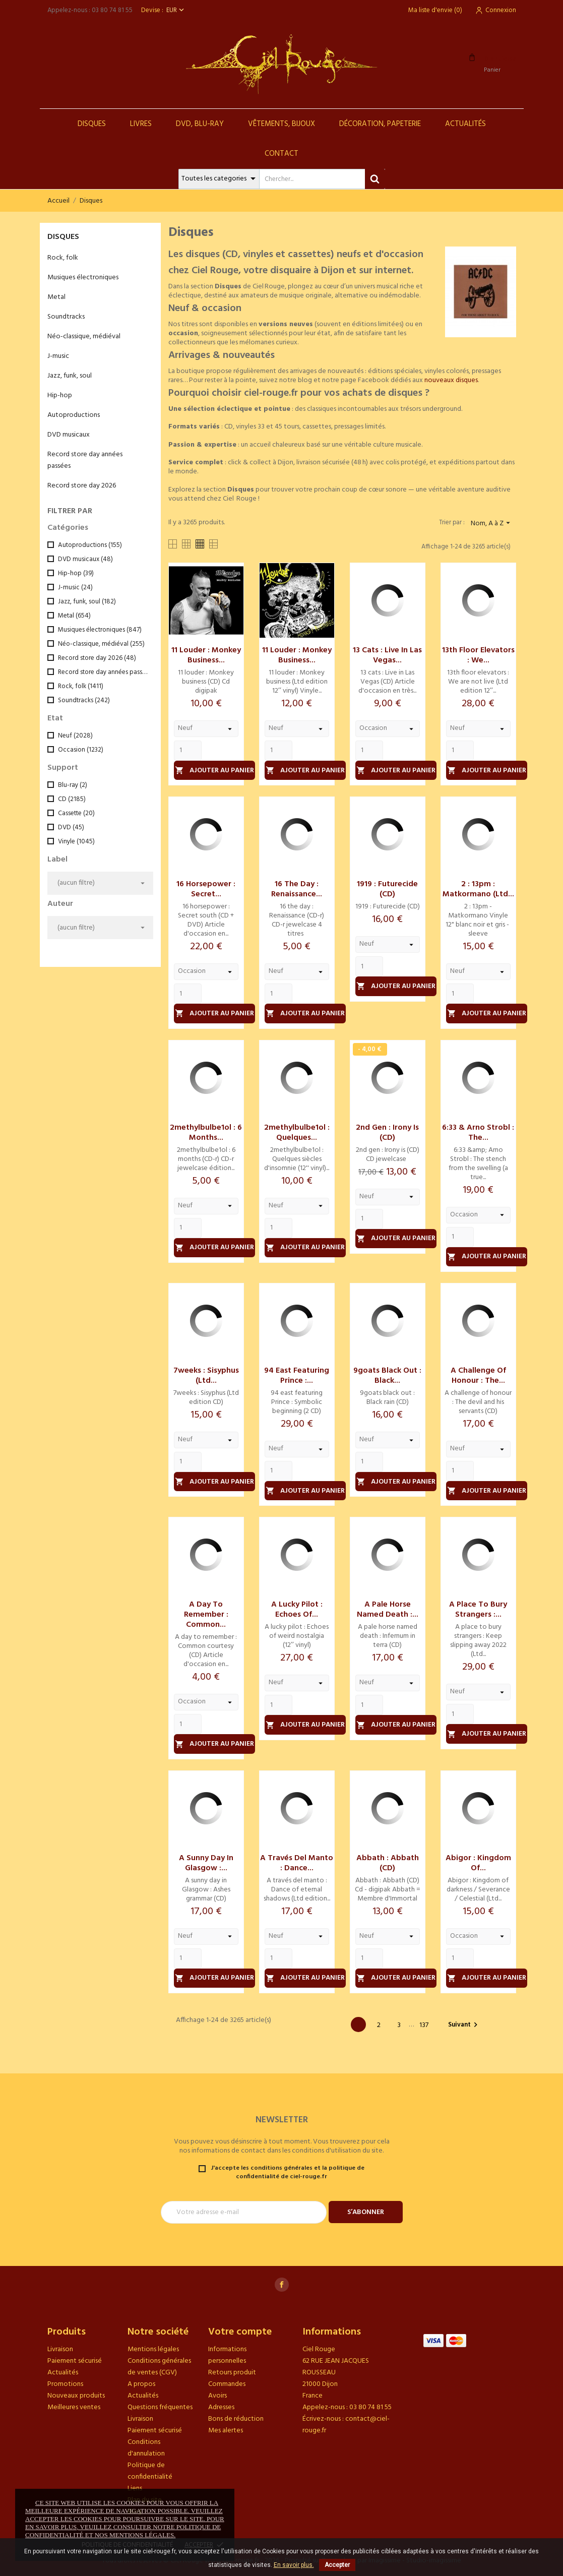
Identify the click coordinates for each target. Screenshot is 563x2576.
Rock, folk (62, 258)
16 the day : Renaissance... (296, 889)
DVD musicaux (68, 435)
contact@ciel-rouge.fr (346, 2424)
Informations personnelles (227, 2355)
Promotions (65, 2384)
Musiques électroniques (82, 277)
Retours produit (232, 2372)
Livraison (60, 2349)
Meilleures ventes (73, 2407)
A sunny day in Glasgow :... (206, 1863)
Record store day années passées (84, 460)
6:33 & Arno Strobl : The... (478, 1132)
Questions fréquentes (160, 2407)
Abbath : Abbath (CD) (387, 1863)
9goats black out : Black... (387, 1375)
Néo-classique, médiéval (83, 336)
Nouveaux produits (76, 2396)
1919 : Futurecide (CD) (387, 889)
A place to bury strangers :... (478, 1609)
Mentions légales (153, 2349)
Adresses (221, 2407)
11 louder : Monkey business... (206, 655)
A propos (141, 2384)
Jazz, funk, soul (69, 376)
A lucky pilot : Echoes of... (297, 1609)
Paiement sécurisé (74, 2361)
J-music (58, 356)
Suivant (464, 2024)
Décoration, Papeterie (380, 124)
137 (423, 2025)
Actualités (465, 124)
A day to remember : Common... (206, 1614)
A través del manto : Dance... (296, 1863)
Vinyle (76, 841)
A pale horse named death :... (387, 1609)
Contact (281, 154)
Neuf (75, 735)
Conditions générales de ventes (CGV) (159, 2366)
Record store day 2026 (81, 486)
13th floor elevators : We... (478, 655)
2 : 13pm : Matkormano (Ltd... (478, 889)
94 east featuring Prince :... (296, 1375)
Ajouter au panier (215, 770)
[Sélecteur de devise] (176, 10)
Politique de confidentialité (150, 2471)
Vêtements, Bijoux (281, 124)
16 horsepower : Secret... (205, 889)
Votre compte (240, 2332)
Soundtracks (66, 317)
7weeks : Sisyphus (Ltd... (206, 1375)
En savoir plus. (294, 2564)
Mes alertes (225, 2430)
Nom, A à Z (492, 523)
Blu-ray (72, 785)
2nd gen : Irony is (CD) (387, 1132)
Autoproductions (73, 415)
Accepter (337, 2564)
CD (72, 799)
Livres (141, 124)
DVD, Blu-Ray (200, 124)
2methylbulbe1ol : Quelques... (297, 1132)
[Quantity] (188, 751)
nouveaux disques (451, 380)
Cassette (76, 813)
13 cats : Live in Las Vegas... (387, 655)
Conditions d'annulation (146, 2448)
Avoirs (217, 2396)
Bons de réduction (236, 2419)
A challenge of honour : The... (478, 1375)
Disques (92, 124)
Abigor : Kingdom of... (478, 1863)
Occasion (80, 750)
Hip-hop (59, 395)
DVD (71, 827)
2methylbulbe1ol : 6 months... (206, 1132)
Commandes (226, 2384)
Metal (56, 297)
